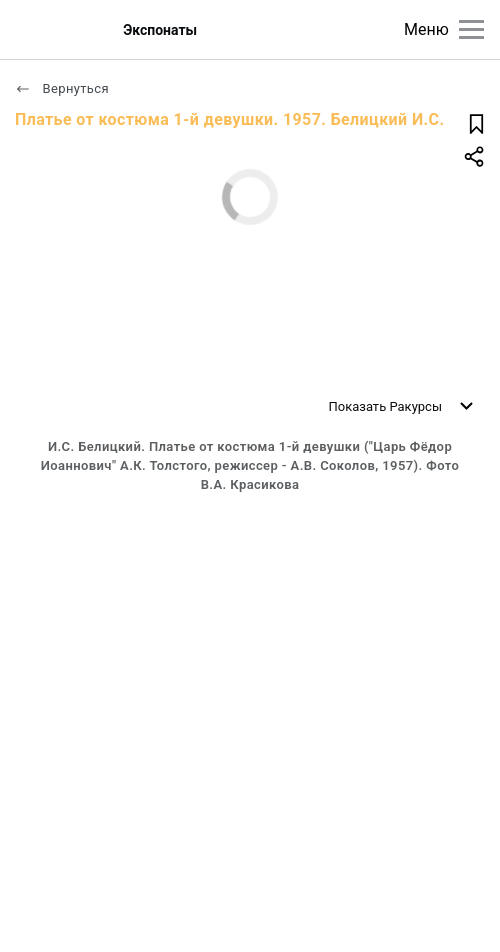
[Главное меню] (471, 29)
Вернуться (62, 88)
